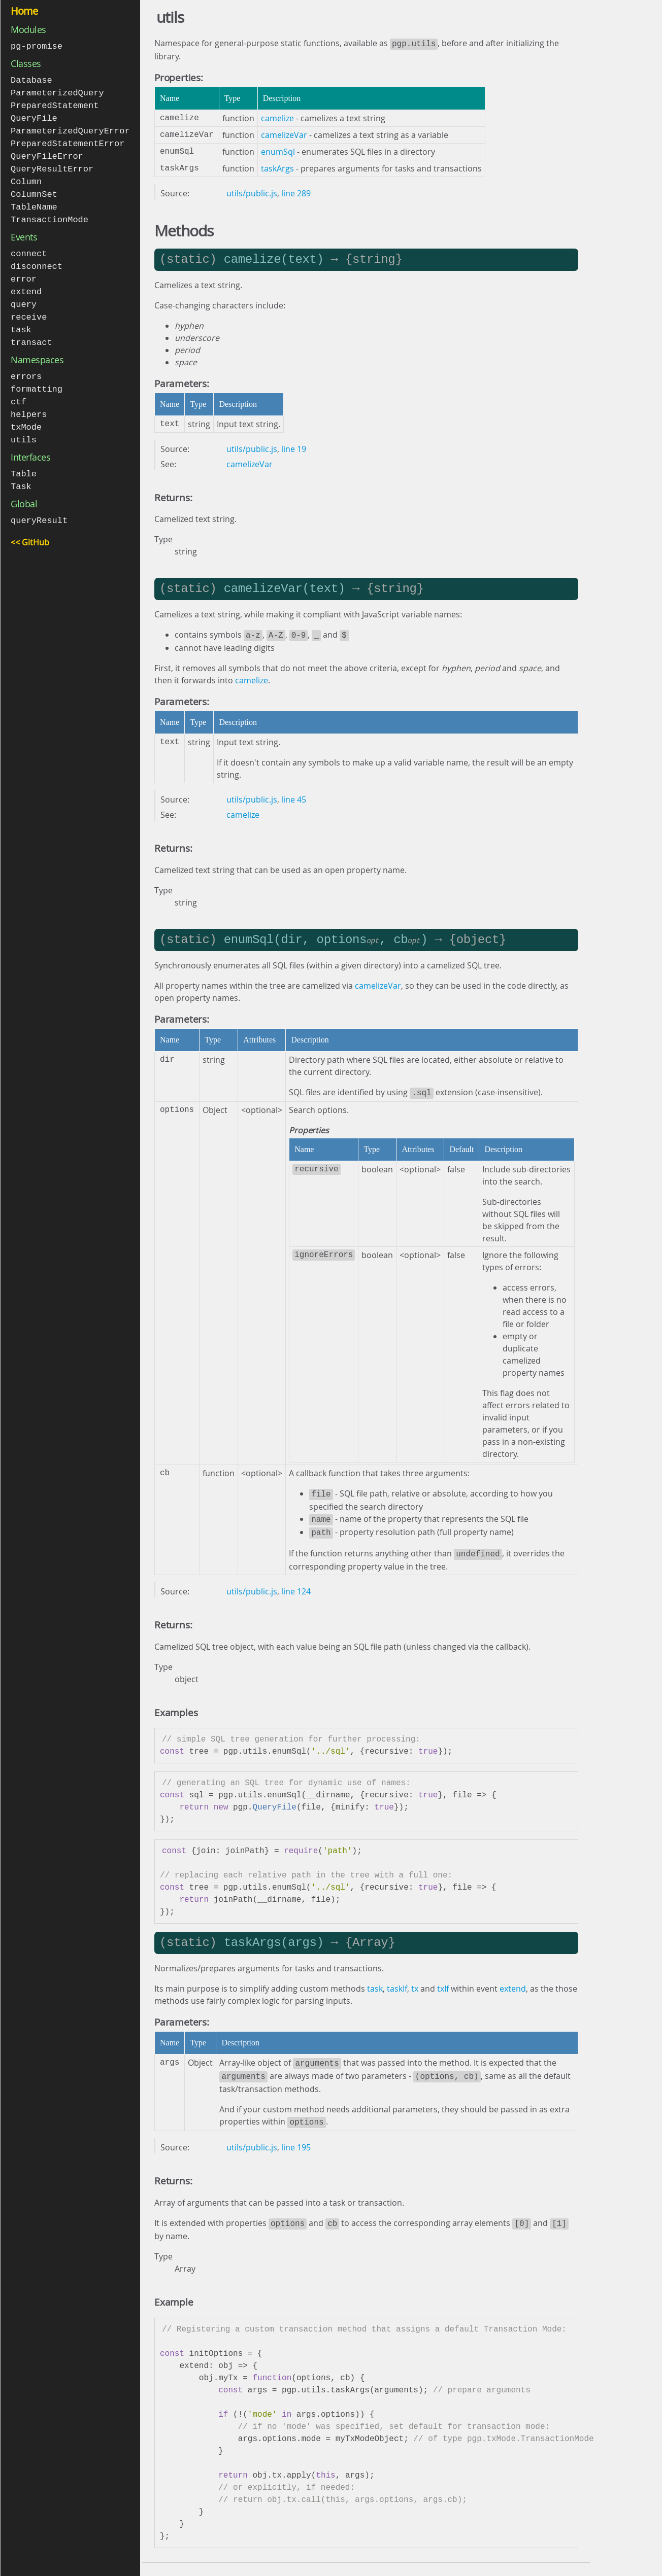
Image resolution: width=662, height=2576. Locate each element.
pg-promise (36, 46)
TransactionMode (49, 213)
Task (21, 472)
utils (24, 426)
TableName (34, 201)
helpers (29, 402)
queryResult (39, 505)
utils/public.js (251, 192)
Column (26, 177)
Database (31, 79)
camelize (277, 117)
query (24, 295)
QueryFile (34, 116)
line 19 (293, 448)
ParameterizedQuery (57, 91)
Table (24, 460)
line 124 (296, 1584)
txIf (443, 1981)
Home (24, 11)
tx (414, 1981)
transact (31, 332)
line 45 (293, 797)
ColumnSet (34, 189)
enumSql (278, 150)
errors (26, 365)
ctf (18, 390)
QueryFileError (47, 152)
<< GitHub (30, 527)
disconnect (36, 259)
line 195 (296, 2137)
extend (26, 283)
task (21, 320)
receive (29, 308)
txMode (26, 414)
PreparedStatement (54, 104)
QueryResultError (52, 164)
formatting (36, 378)
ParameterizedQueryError (70, 128)
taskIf (397, 1981)
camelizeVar (284, 134)
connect (29, 247)
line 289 (296, 192)
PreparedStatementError (67, 140)
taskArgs (277, 167)
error (24, 271)
